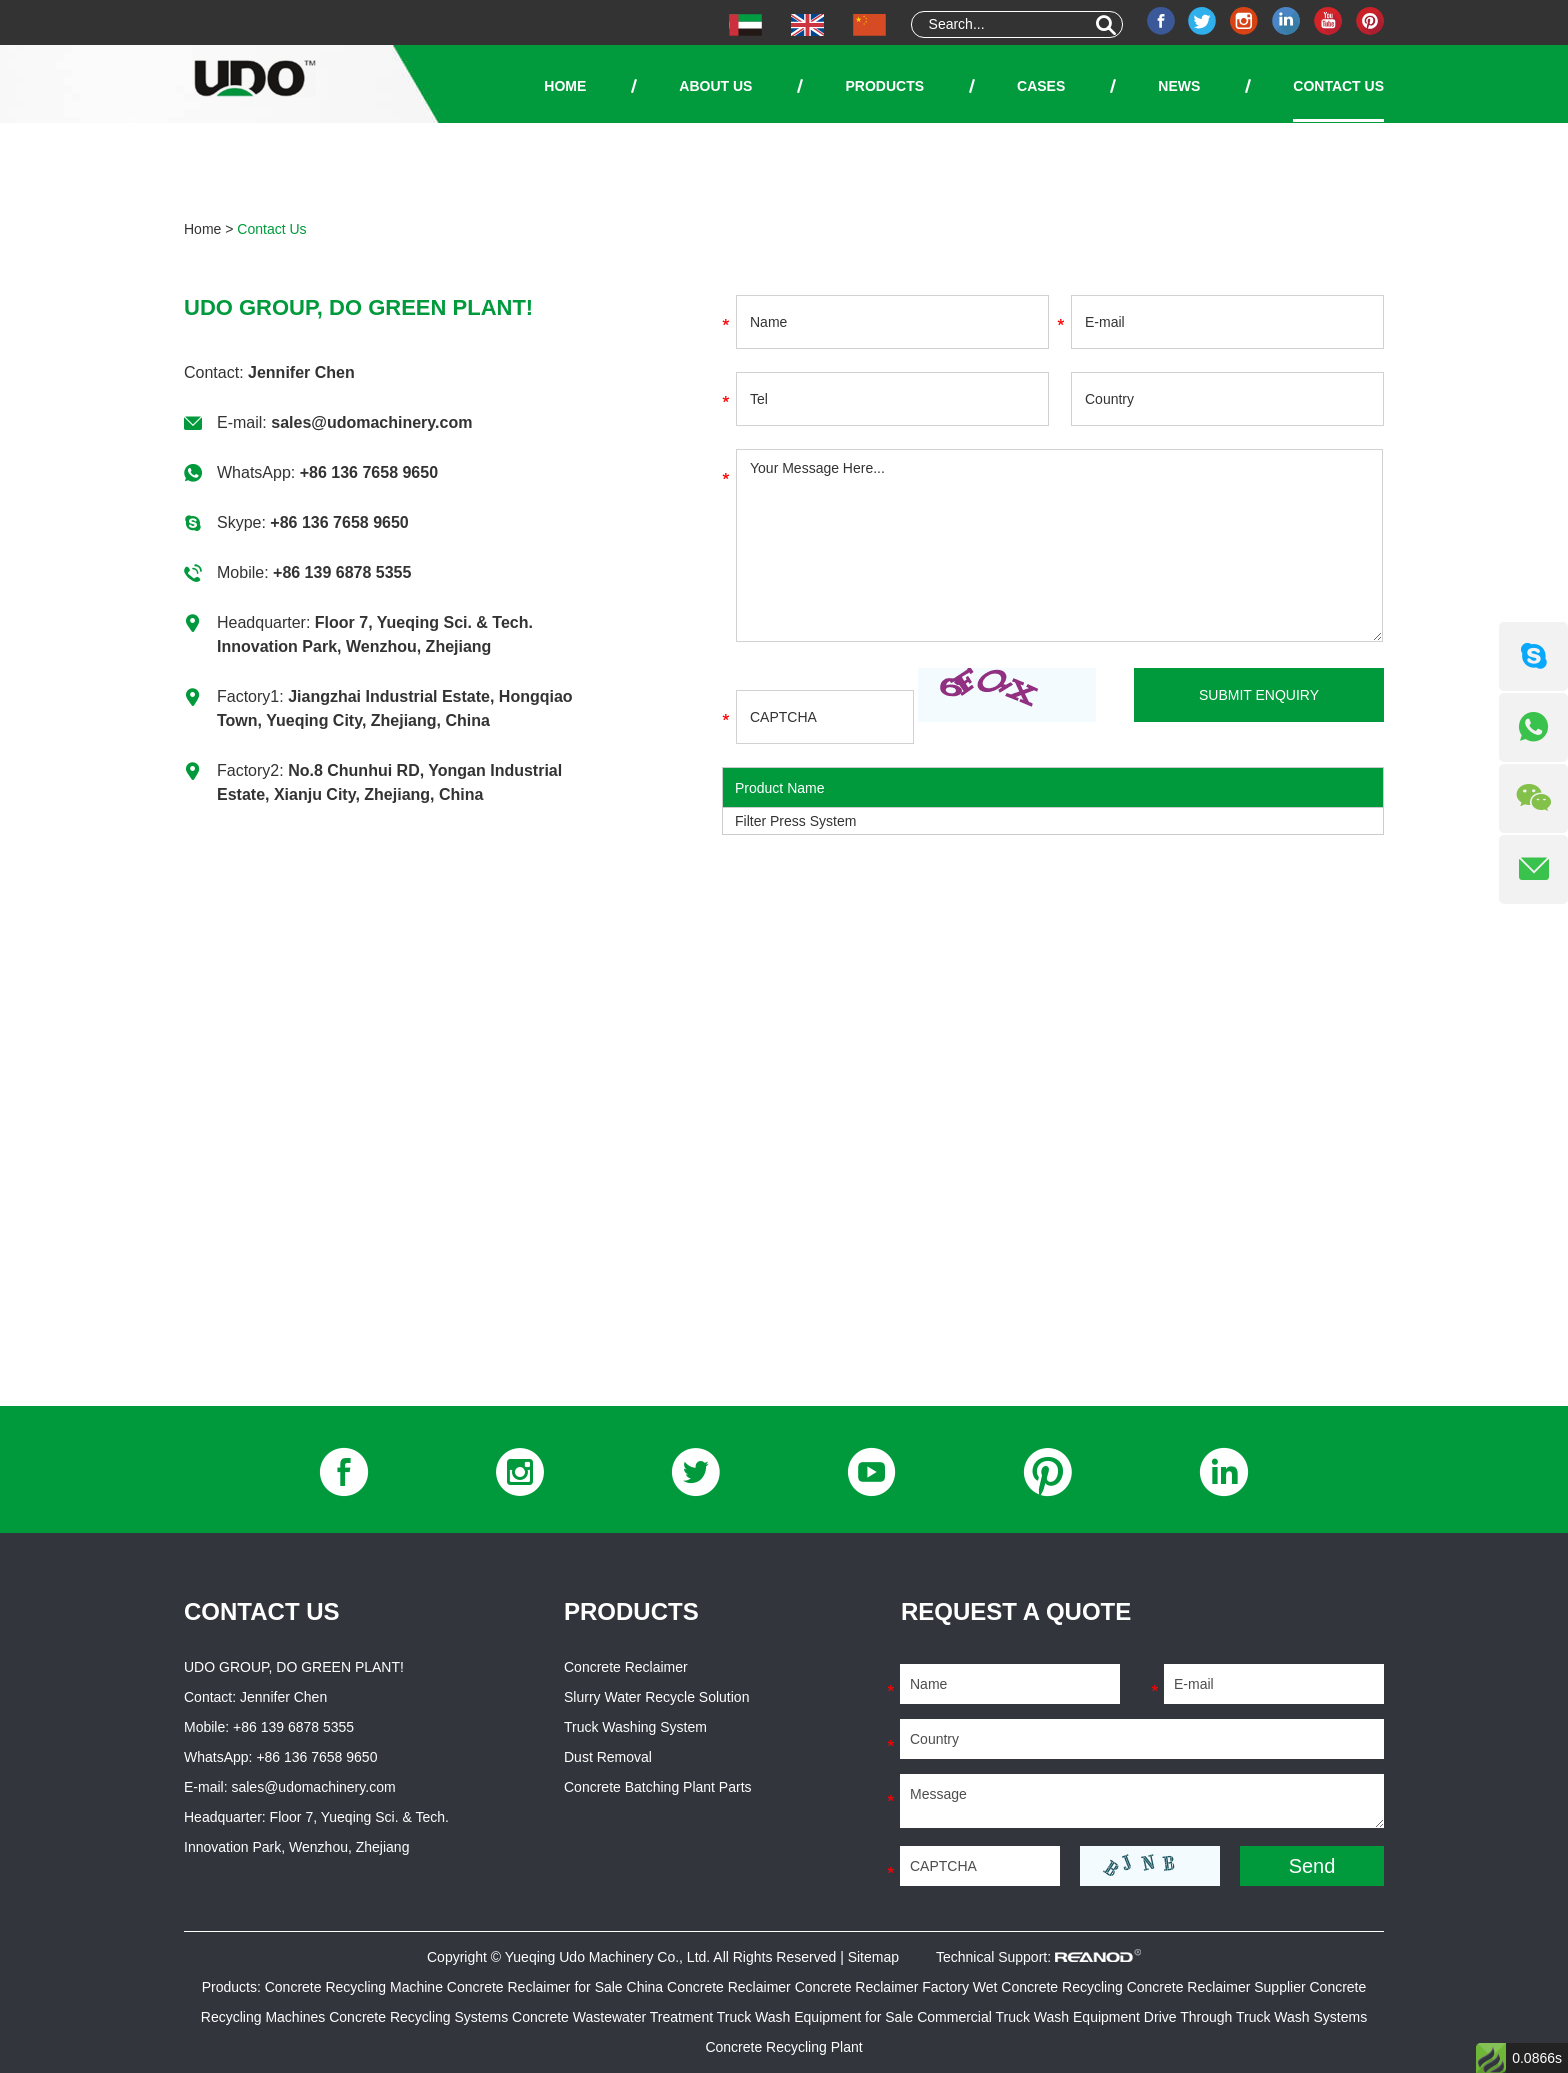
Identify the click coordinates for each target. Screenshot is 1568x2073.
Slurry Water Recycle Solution (656, 1697)
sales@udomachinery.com (371, 422)
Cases (1041, 86)
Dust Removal (608, 1757)
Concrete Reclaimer (626, 1667)
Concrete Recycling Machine (356, 1987)
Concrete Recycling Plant (783, 2047)
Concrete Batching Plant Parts (658, 1787)
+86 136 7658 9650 (369, 472)
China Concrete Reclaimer (711, 1987)
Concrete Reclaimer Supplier (1218, 1987)
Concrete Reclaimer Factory (884, 1987)
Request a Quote (1016, 1611)
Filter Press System (795, 821)
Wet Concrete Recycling (1050, 1987)
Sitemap (873, 1957)
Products (884, 86)
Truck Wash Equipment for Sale (817, 2017)
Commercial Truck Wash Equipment (1030, 2017)
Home (565, 86)
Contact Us (1338, 86)
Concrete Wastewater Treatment (614, 2017)
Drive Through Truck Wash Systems (1255, 2017)
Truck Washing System (635, 1727)
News (1179, 86)
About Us (715, 86)
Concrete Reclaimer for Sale (537, 1987)
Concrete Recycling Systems (420, 2017)
